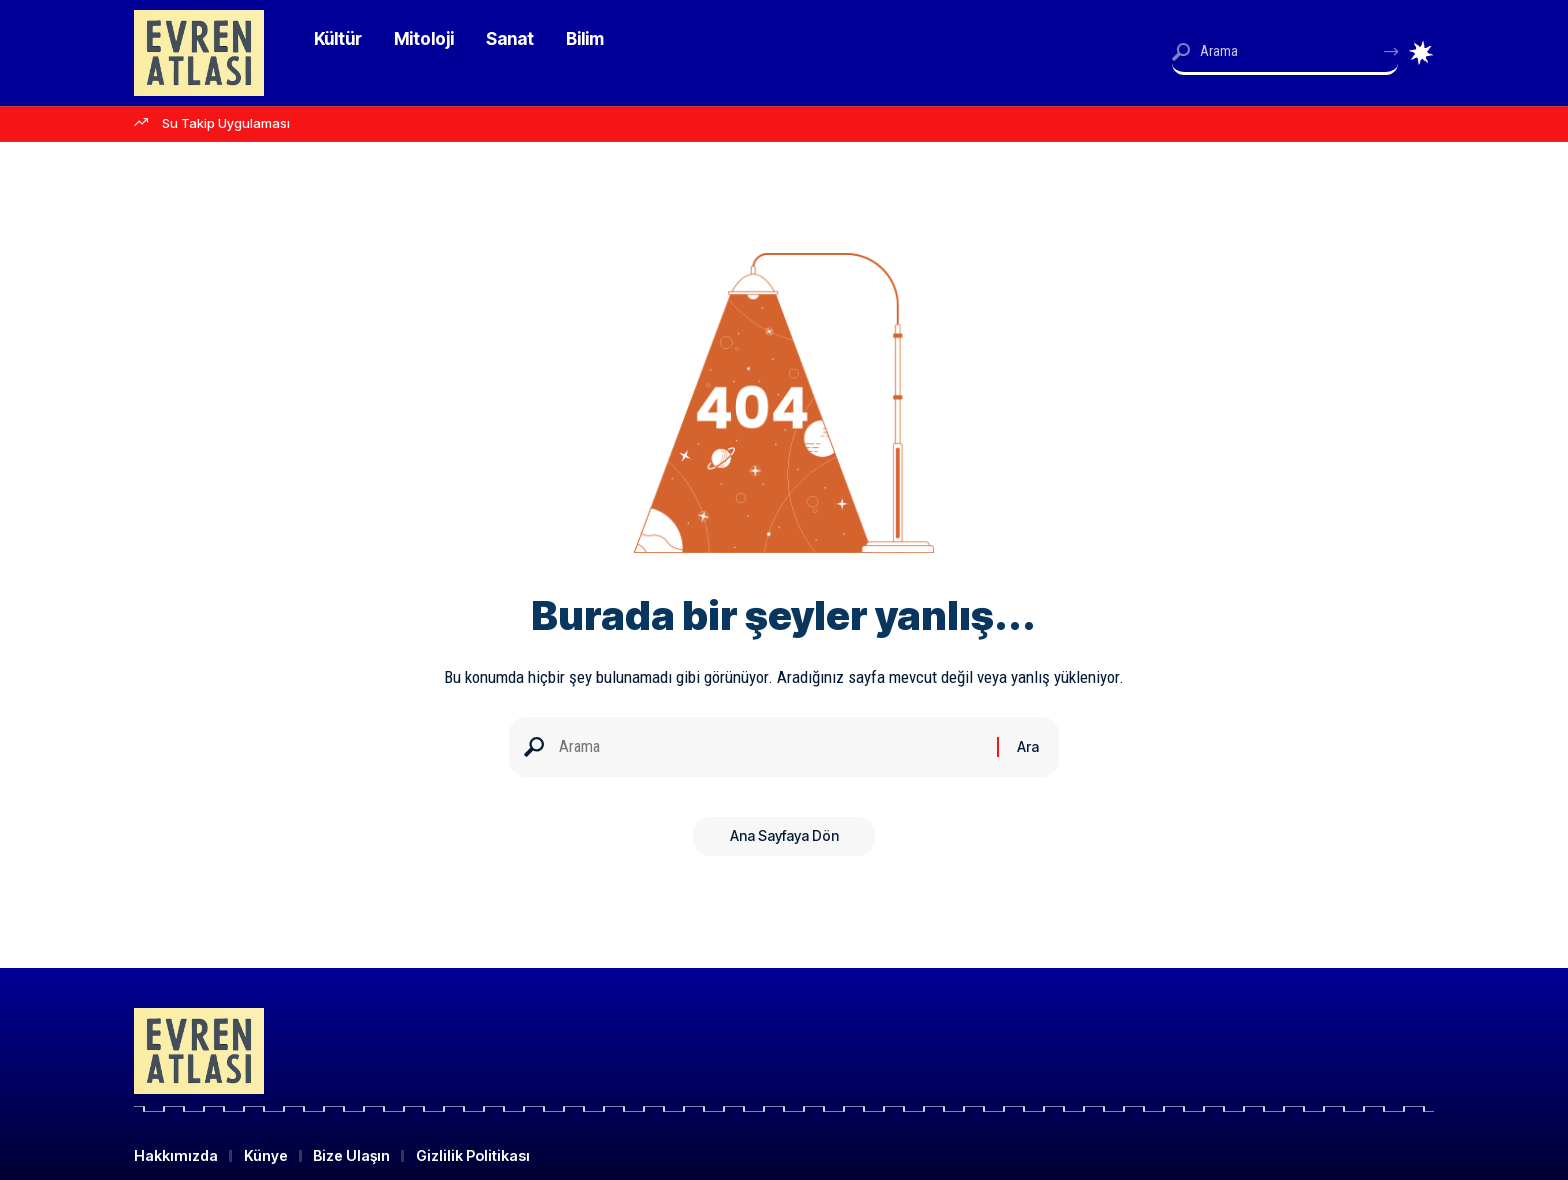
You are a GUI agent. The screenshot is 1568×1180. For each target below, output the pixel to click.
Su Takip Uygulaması (226, 123)
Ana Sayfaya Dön (784, 840)
